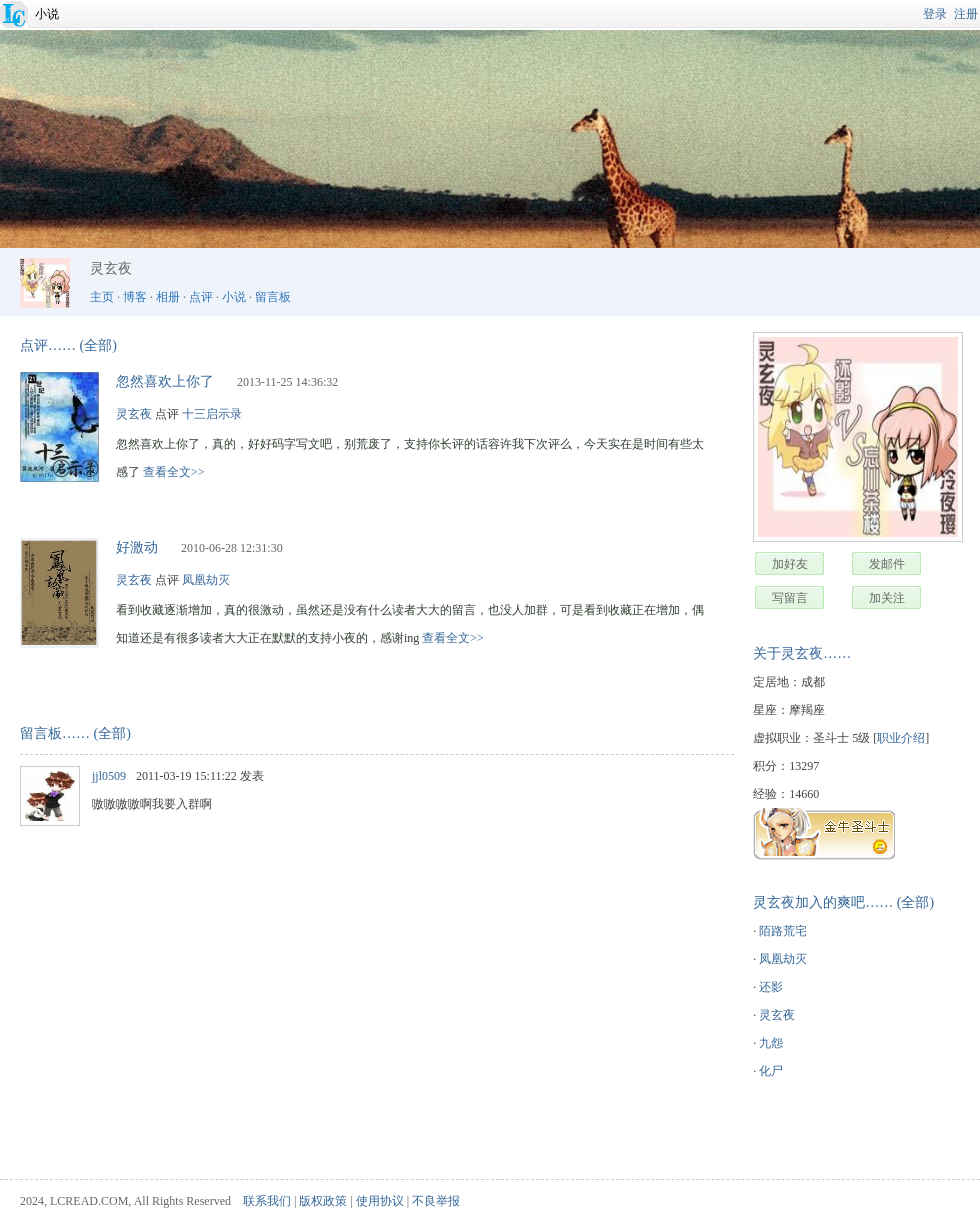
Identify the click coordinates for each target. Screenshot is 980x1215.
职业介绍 (901, 738)
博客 (135, 297)
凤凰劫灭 (783, 959)
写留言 (790, 598)
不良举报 (436, 1201)
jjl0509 (109, 776)
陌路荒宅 (783, 931)
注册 (966, 14)
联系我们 (267, 1201)
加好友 (790, 564)
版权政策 (323, 1201)
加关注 (887, 598)
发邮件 (887, 564)
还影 (771, 987)
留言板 (273, 297)
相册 (168, 297)
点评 (201, 297)
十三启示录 (212, 414)
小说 (47, 14)
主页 (102, 297)
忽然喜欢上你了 (165, 381)
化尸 (771, 1071)
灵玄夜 (777, 1015)
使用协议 (380, 1201)
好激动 (137, 547)
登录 (935, 14)
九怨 (771, 1043)
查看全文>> (174, 472)
